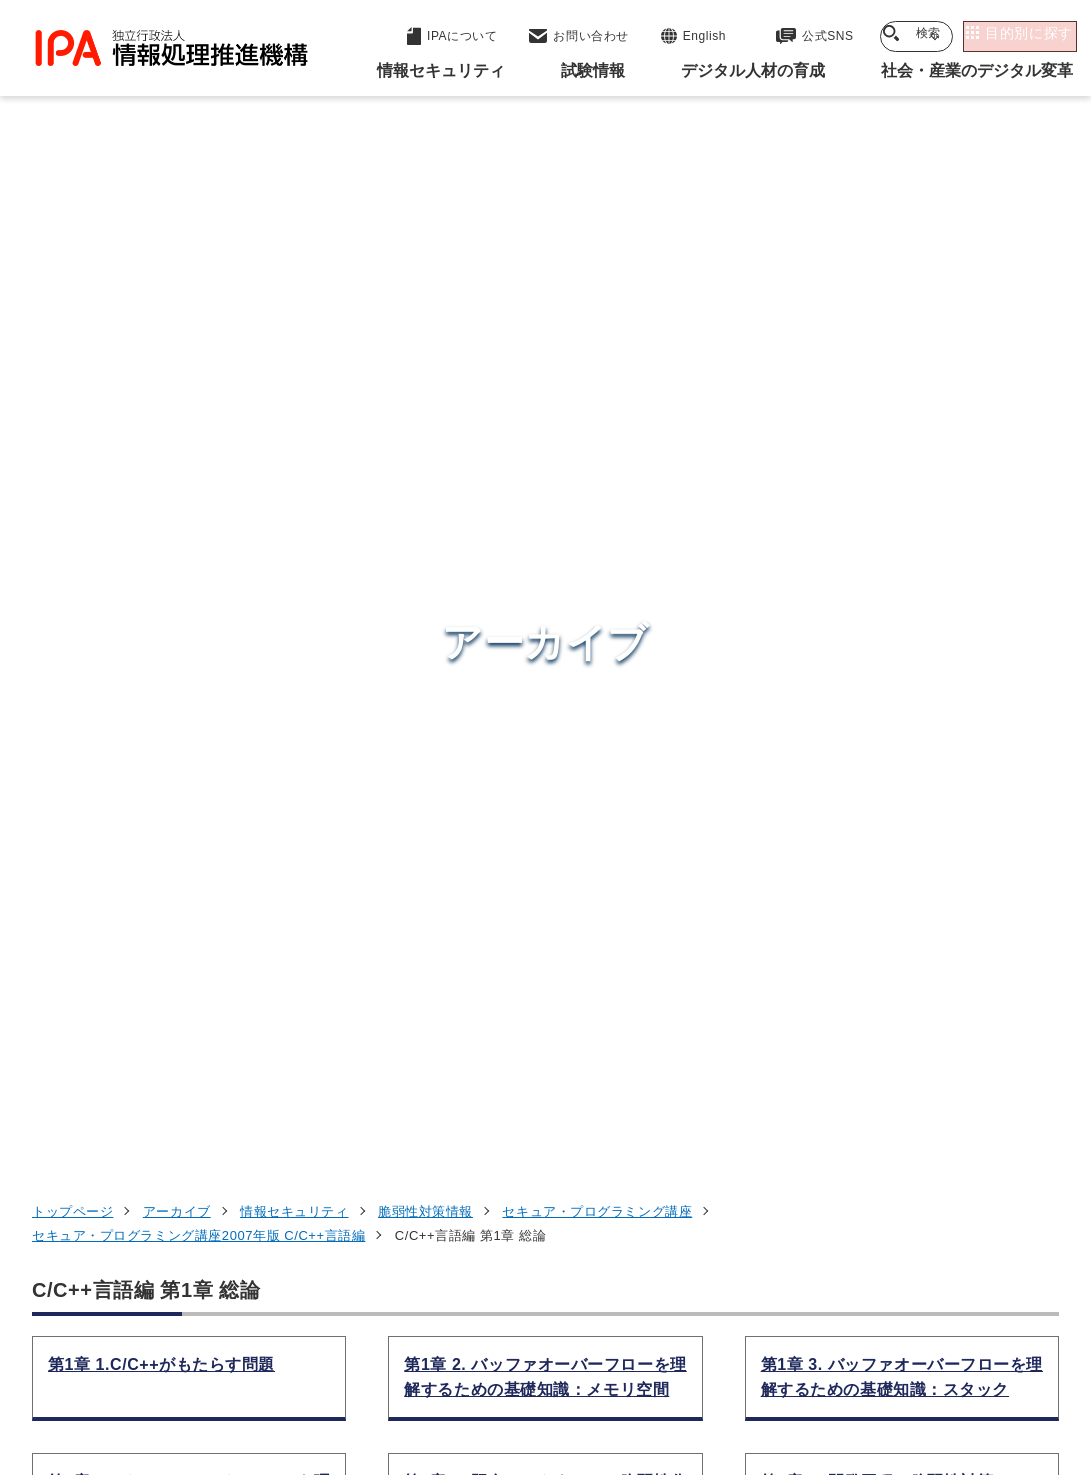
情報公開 (965, 1349)
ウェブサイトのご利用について (190, 1349)
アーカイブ (177, 252)
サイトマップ (564, 1382)
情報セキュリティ (294, 252)
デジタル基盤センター (563, 1174)
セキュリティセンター (563, 1017)
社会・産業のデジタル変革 (891, 1167)
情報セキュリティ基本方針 (807, 1349)
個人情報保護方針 (391, 1349)
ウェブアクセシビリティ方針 (584, 1349)
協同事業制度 (436, 1382)
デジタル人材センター (563, 1212)
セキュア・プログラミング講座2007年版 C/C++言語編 (198, 276)
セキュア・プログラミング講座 (597, 252)
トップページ (72, 252)
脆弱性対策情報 (425, 252)
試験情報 (817, 1069)
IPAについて (832, 1216)
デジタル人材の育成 (863, 1118)
